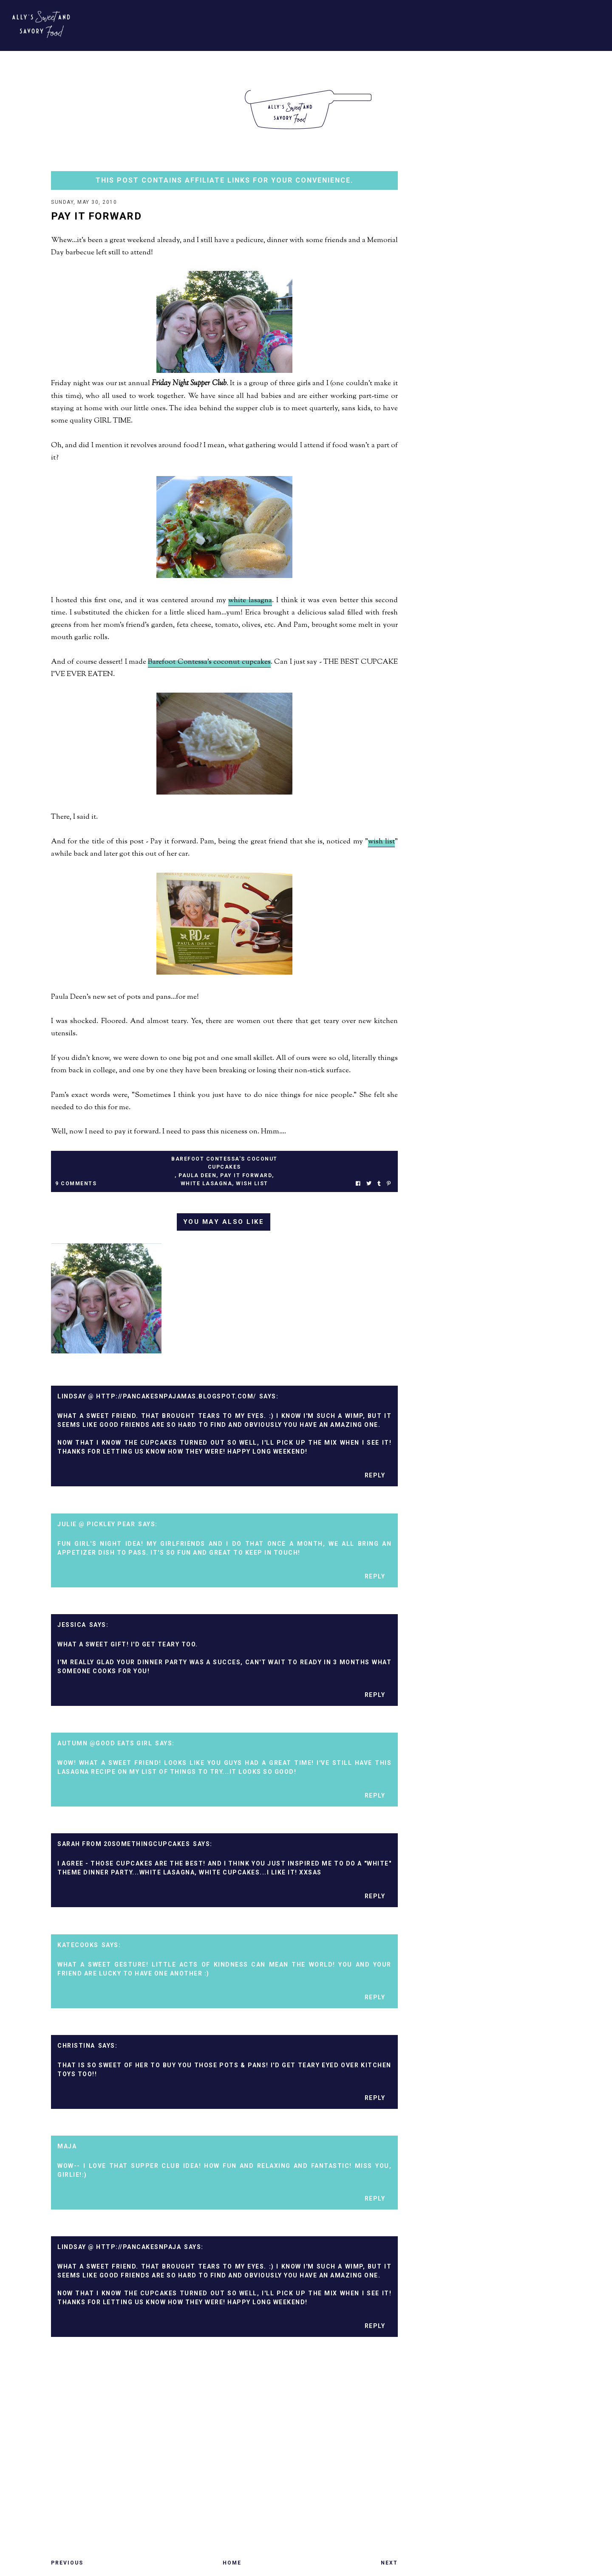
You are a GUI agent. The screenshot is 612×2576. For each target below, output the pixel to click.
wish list (381, 842)
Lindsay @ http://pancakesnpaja (119, 2247)
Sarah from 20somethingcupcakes (123, 1844)
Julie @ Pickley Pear (96, 1525)
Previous (67, 2564)
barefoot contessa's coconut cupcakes (224, 1164)
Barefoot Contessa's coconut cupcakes (209, 663)
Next (389, 2564)
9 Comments (75, 1184)
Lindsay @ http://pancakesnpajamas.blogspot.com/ (156, 1397)
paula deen (197, 1176)
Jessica (71, 1625)
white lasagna (250, 601)
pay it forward (246, 1176)
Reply (375, 1476)
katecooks (78, 1945)
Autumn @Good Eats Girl (104, 1744)
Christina (76, 2046)
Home (232, 2564)
